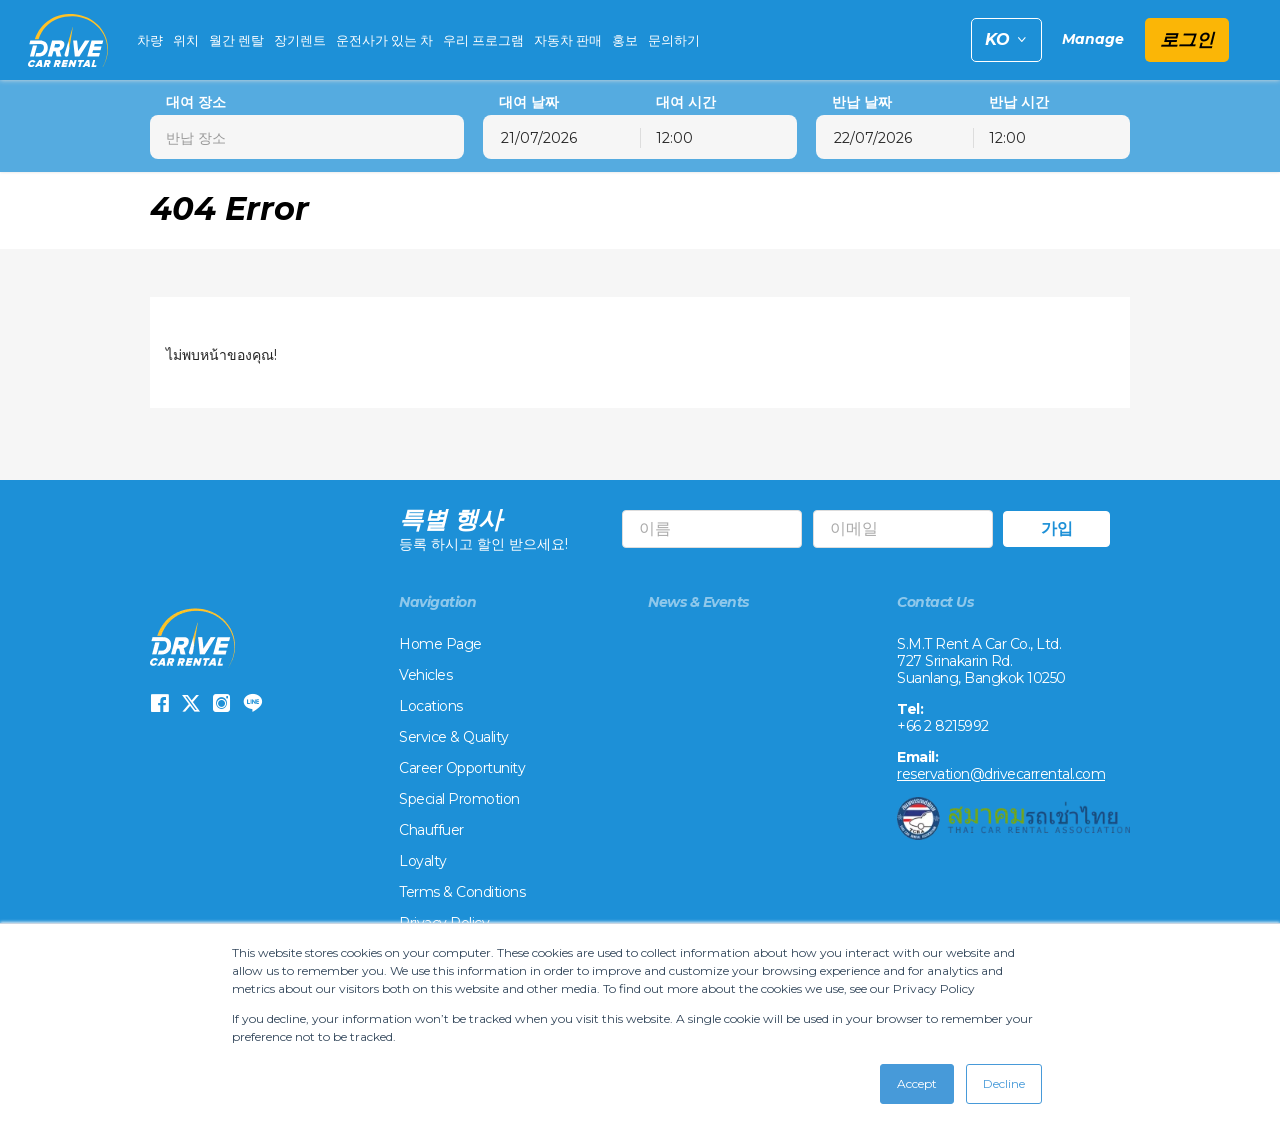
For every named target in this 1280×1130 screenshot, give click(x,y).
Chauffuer (431, 831)
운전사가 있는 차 (384, 40)
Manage (1093, 39)
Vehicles (425, 676)
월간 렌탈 (236, 40)
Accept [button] (917, 1083)
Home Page (440, 645)
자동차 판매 (568, 40)
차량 (150, 40)
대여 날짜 (529, 102)
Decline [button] (1004, 1083)
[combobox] (307, 137)
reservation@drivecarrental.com (1001, 775)
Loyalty (423, 862)
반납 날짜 (862, 102)
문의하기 (674, 40)
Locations (431, 707)
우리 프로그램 (483, 40)
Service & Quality (454, 738)
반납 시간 (1019, 102)
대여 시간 (686, 102)
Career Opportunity (462, 769)
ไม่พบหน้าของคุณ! (221, 355)
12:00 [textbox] (674, 138)
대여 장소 (196, 102)
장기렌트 (300, 40)
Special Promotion (459, 800)
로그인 (1187, 40)
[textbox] (307, 137)
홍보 (625, 40)
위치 (186, 40)
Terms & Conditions (462, 893)
